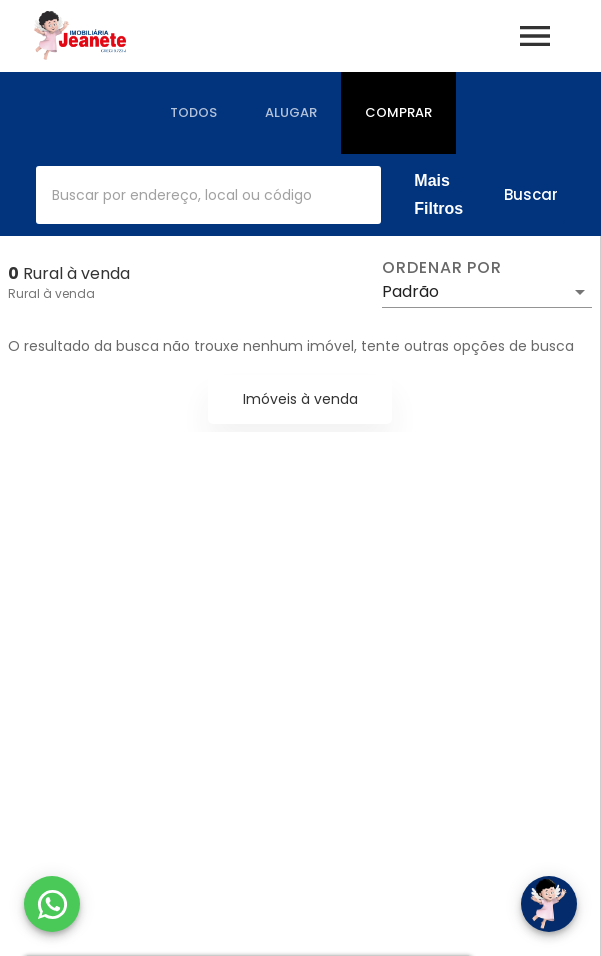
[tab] (193, 113)
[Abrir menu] (535, 36)
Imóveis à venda (300, 399)
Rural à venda (51, 293)
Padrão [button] (410, 291)
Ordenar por (442, 268)
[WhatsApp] (52, 904)
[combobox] (208, 195)
